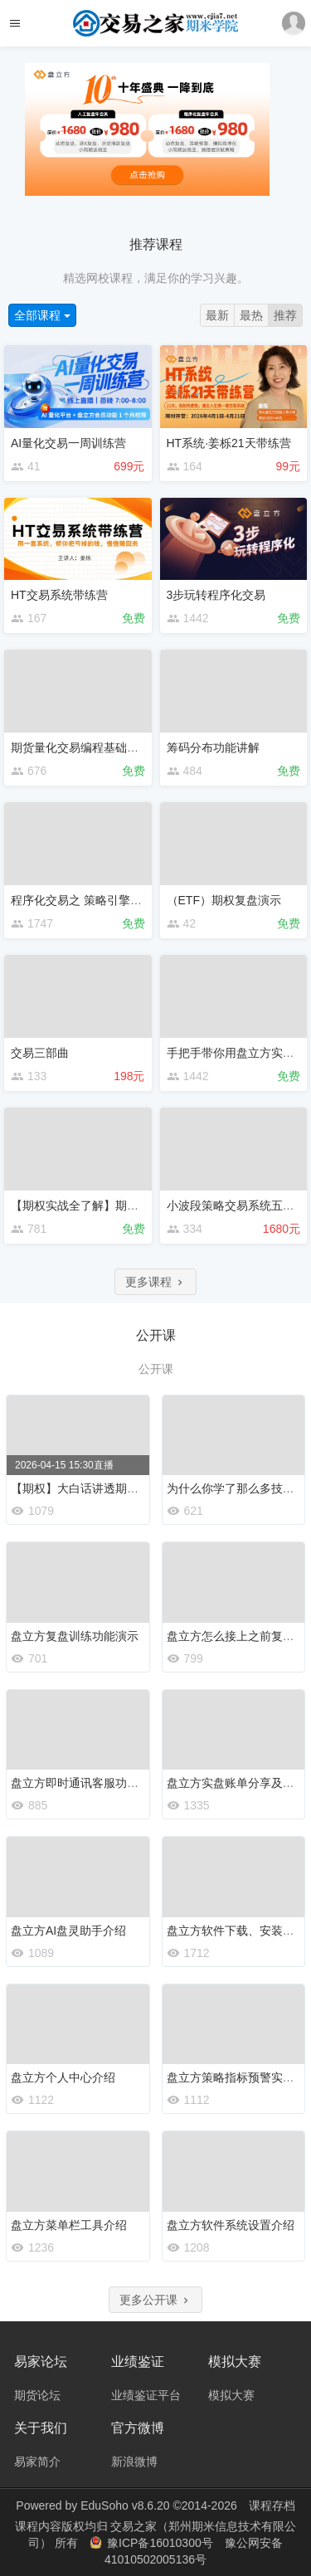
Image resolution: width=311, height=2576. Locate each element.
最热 (251, 315)
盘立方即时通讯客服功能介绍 (86, 1783)
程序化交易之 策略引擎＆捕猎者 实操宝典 (118, 900)
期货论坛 (37, 2395)
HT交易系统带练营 (59, 594)
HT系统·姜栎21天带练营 (229, 443)
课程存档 (272, 2505)
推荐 (285, 315)
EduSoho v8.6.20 (124, 2505)
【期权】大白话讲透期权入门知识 (98, 1488)
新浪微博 (134, 2461)
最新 (217, 315)
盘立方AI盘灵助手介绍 (68, 1930)
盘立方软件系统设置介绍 (230, 2225)
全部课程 (42, 315)
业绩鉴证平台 (146, 2395)
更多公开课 (155, 2299)
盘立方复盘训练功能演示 (74, 1636)
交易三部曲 (40, 1052)
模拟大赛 (231, 2395)
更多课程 (156, 1281)
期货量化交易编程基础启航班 (86, 747)
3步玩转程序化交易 (216, 594)
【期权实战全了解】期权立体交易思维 (109, 1205)
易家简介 (37, 2461)
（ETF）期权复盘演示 (224, 900)
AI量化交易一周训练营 (68, 443)
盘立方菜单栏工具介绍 (69, 2225)
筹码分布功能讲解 (213, 747)
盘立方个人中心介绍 (63, 2077)
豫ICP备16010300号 (153, 2542)
